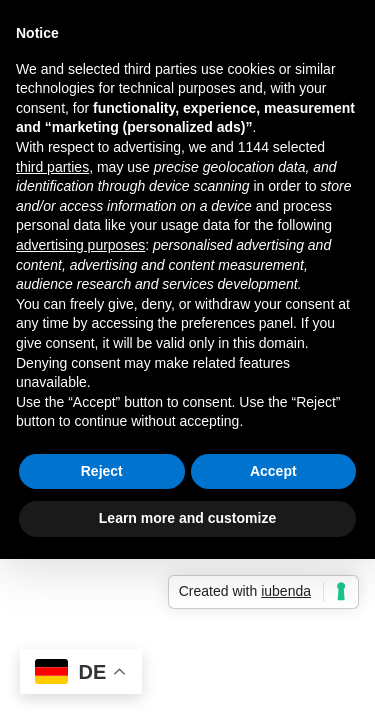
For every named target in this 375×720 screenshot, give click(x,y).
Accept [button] (273, 471)
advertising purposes (80, 245)
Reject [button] (102, 471)
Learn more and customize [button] (187, 518)
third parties (52, 167)
